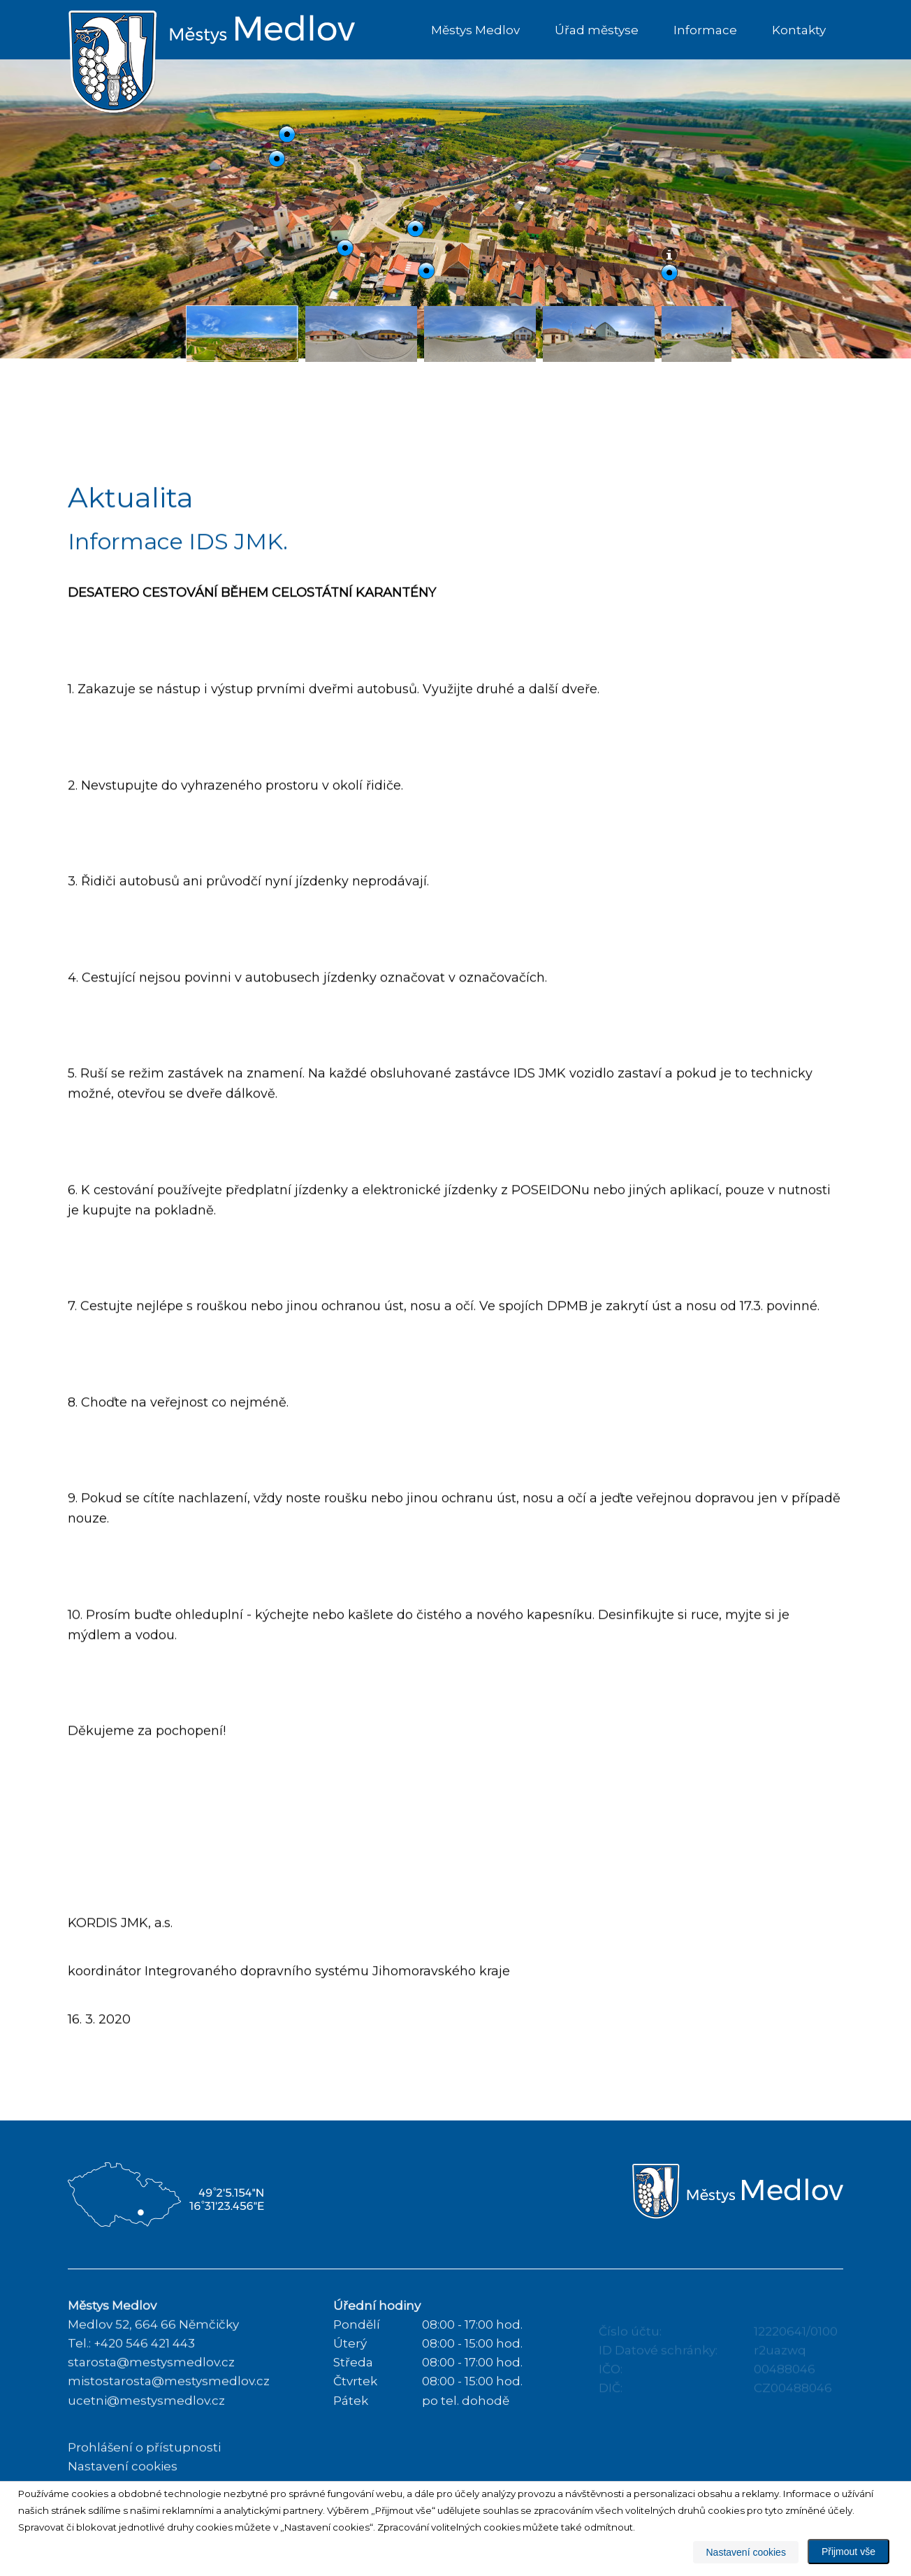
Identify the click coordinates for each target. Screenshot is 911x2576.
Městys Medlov (475, 30)
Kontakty (799, 30)
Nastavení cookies (745, 2552)
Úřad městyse (597, 30)
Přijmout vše (848, 2551)
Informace (705, 30)
